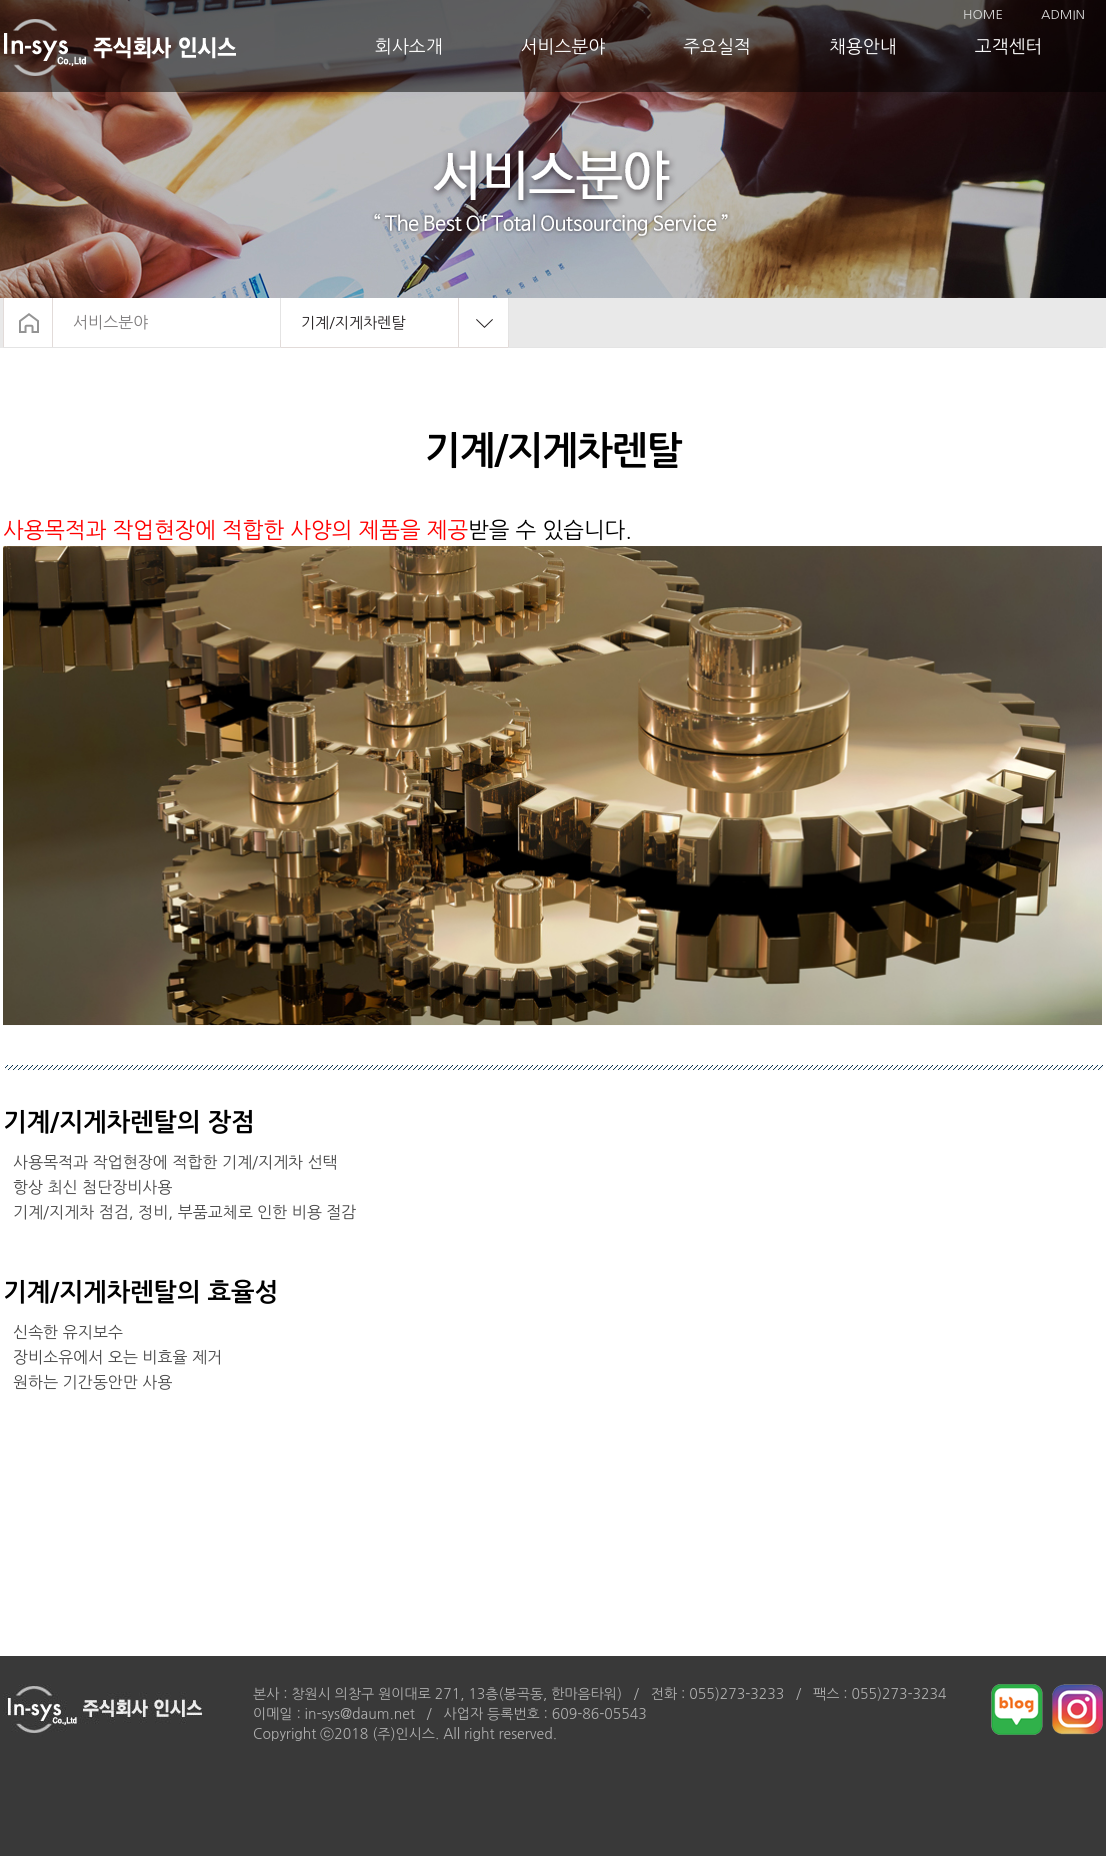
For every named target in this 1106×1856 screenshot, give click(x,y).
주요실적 (717, 47)
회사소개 (409, 47)
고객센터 (1009, 47)
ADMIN (1063, 14)
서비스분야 (563, 47)
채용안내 (863, 47)
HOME (983, 14)
